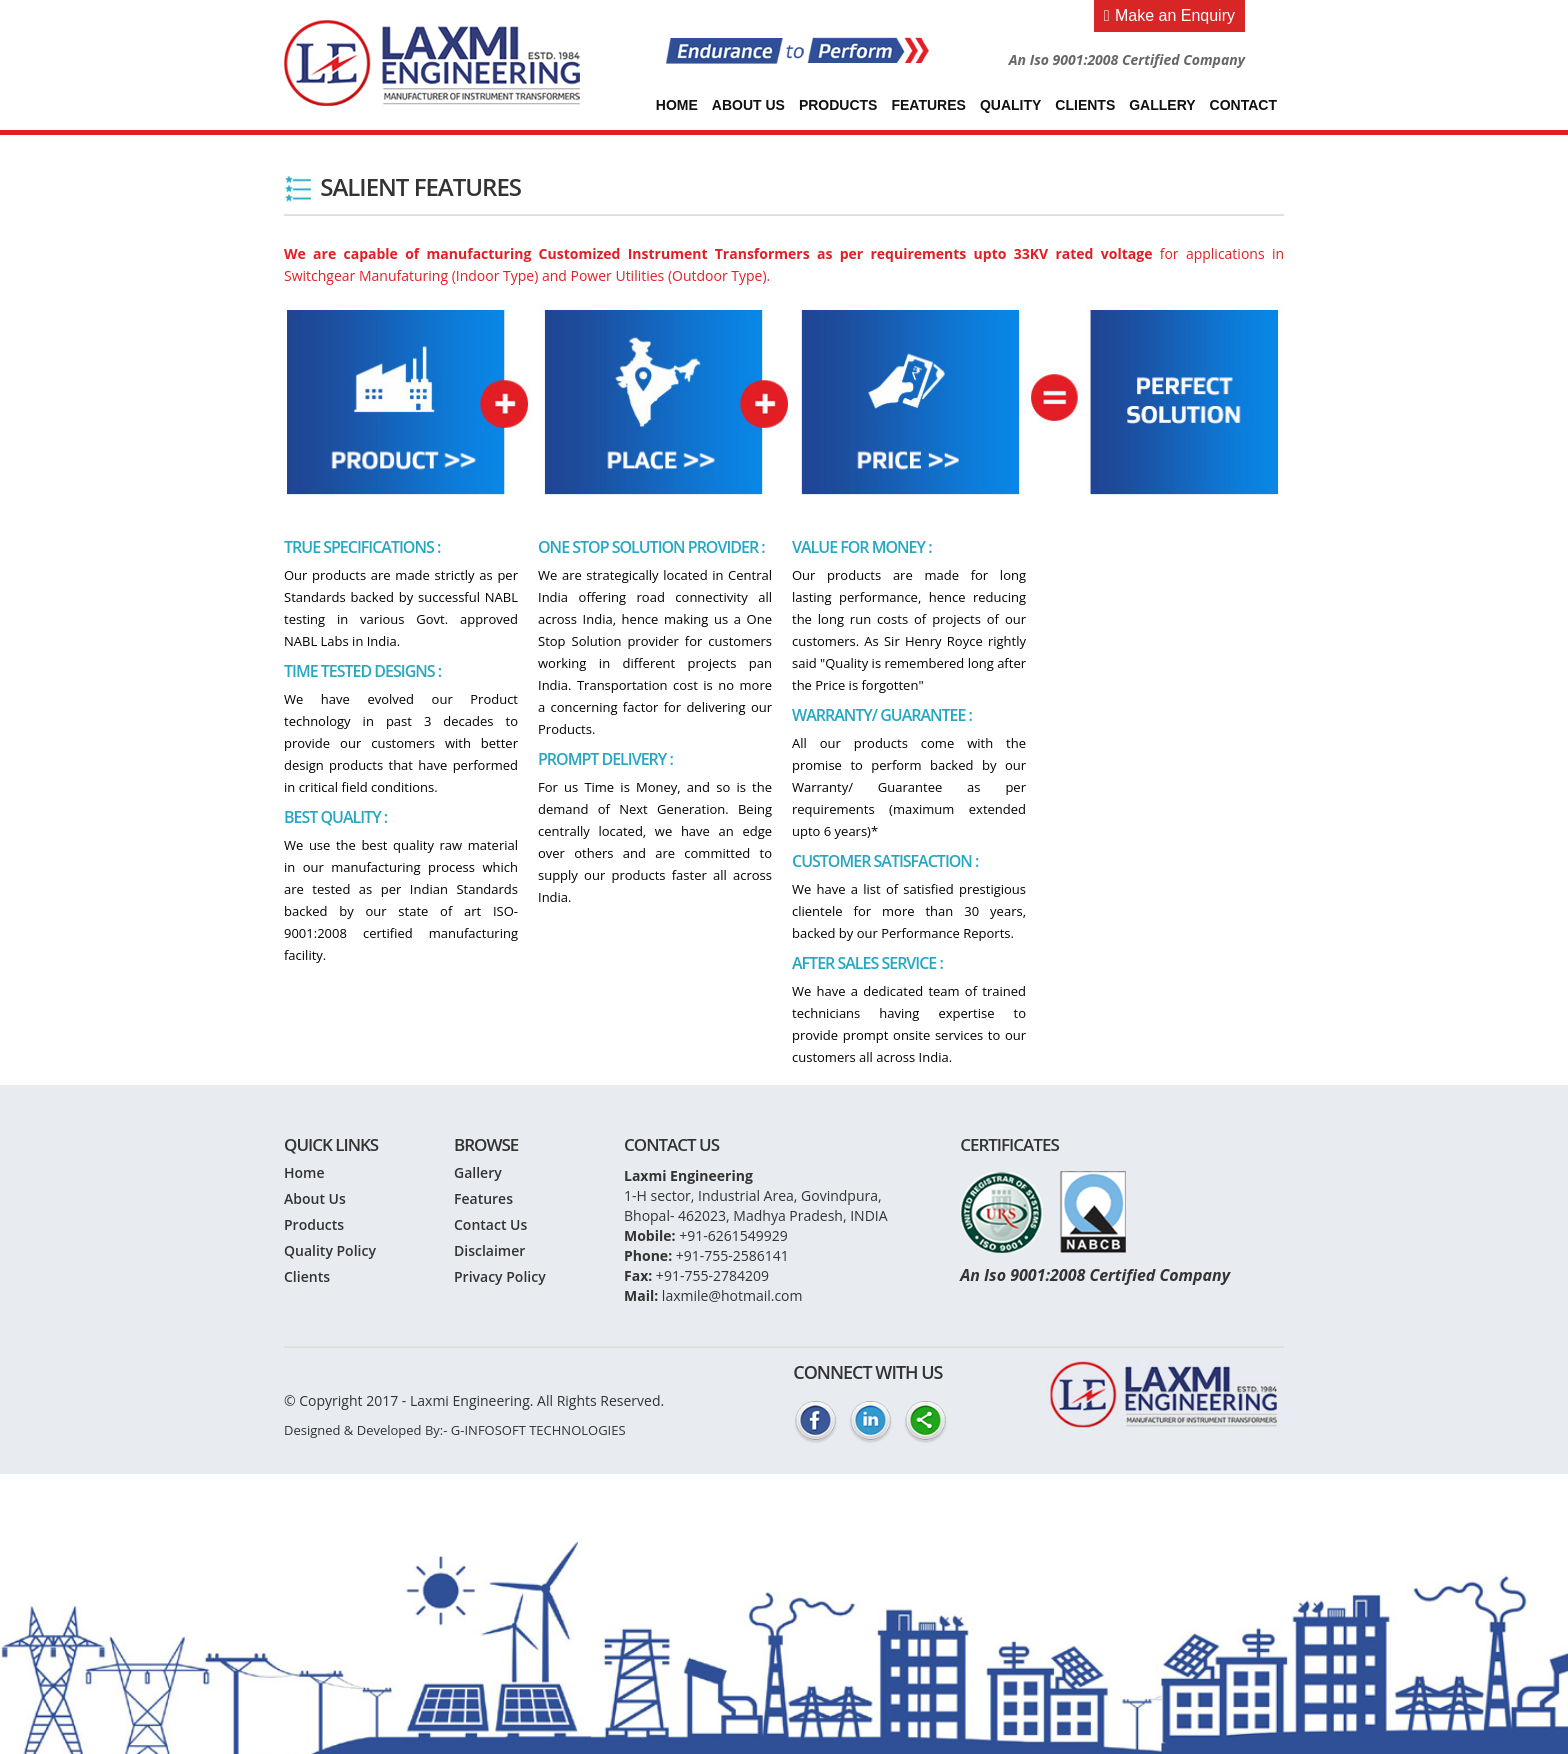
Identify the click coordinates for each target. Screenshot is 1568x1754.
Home (677, 105)
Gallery (1162, 105)
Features (928, 105)
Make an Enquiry (1169, 15)
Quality (1010, 105)
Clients (1085, 105)
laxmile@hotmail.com (732, 1295)
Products (838, 105)
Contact (1243, 105)
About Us (748, 105)
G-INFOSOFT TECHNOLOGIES (538, 1430)
